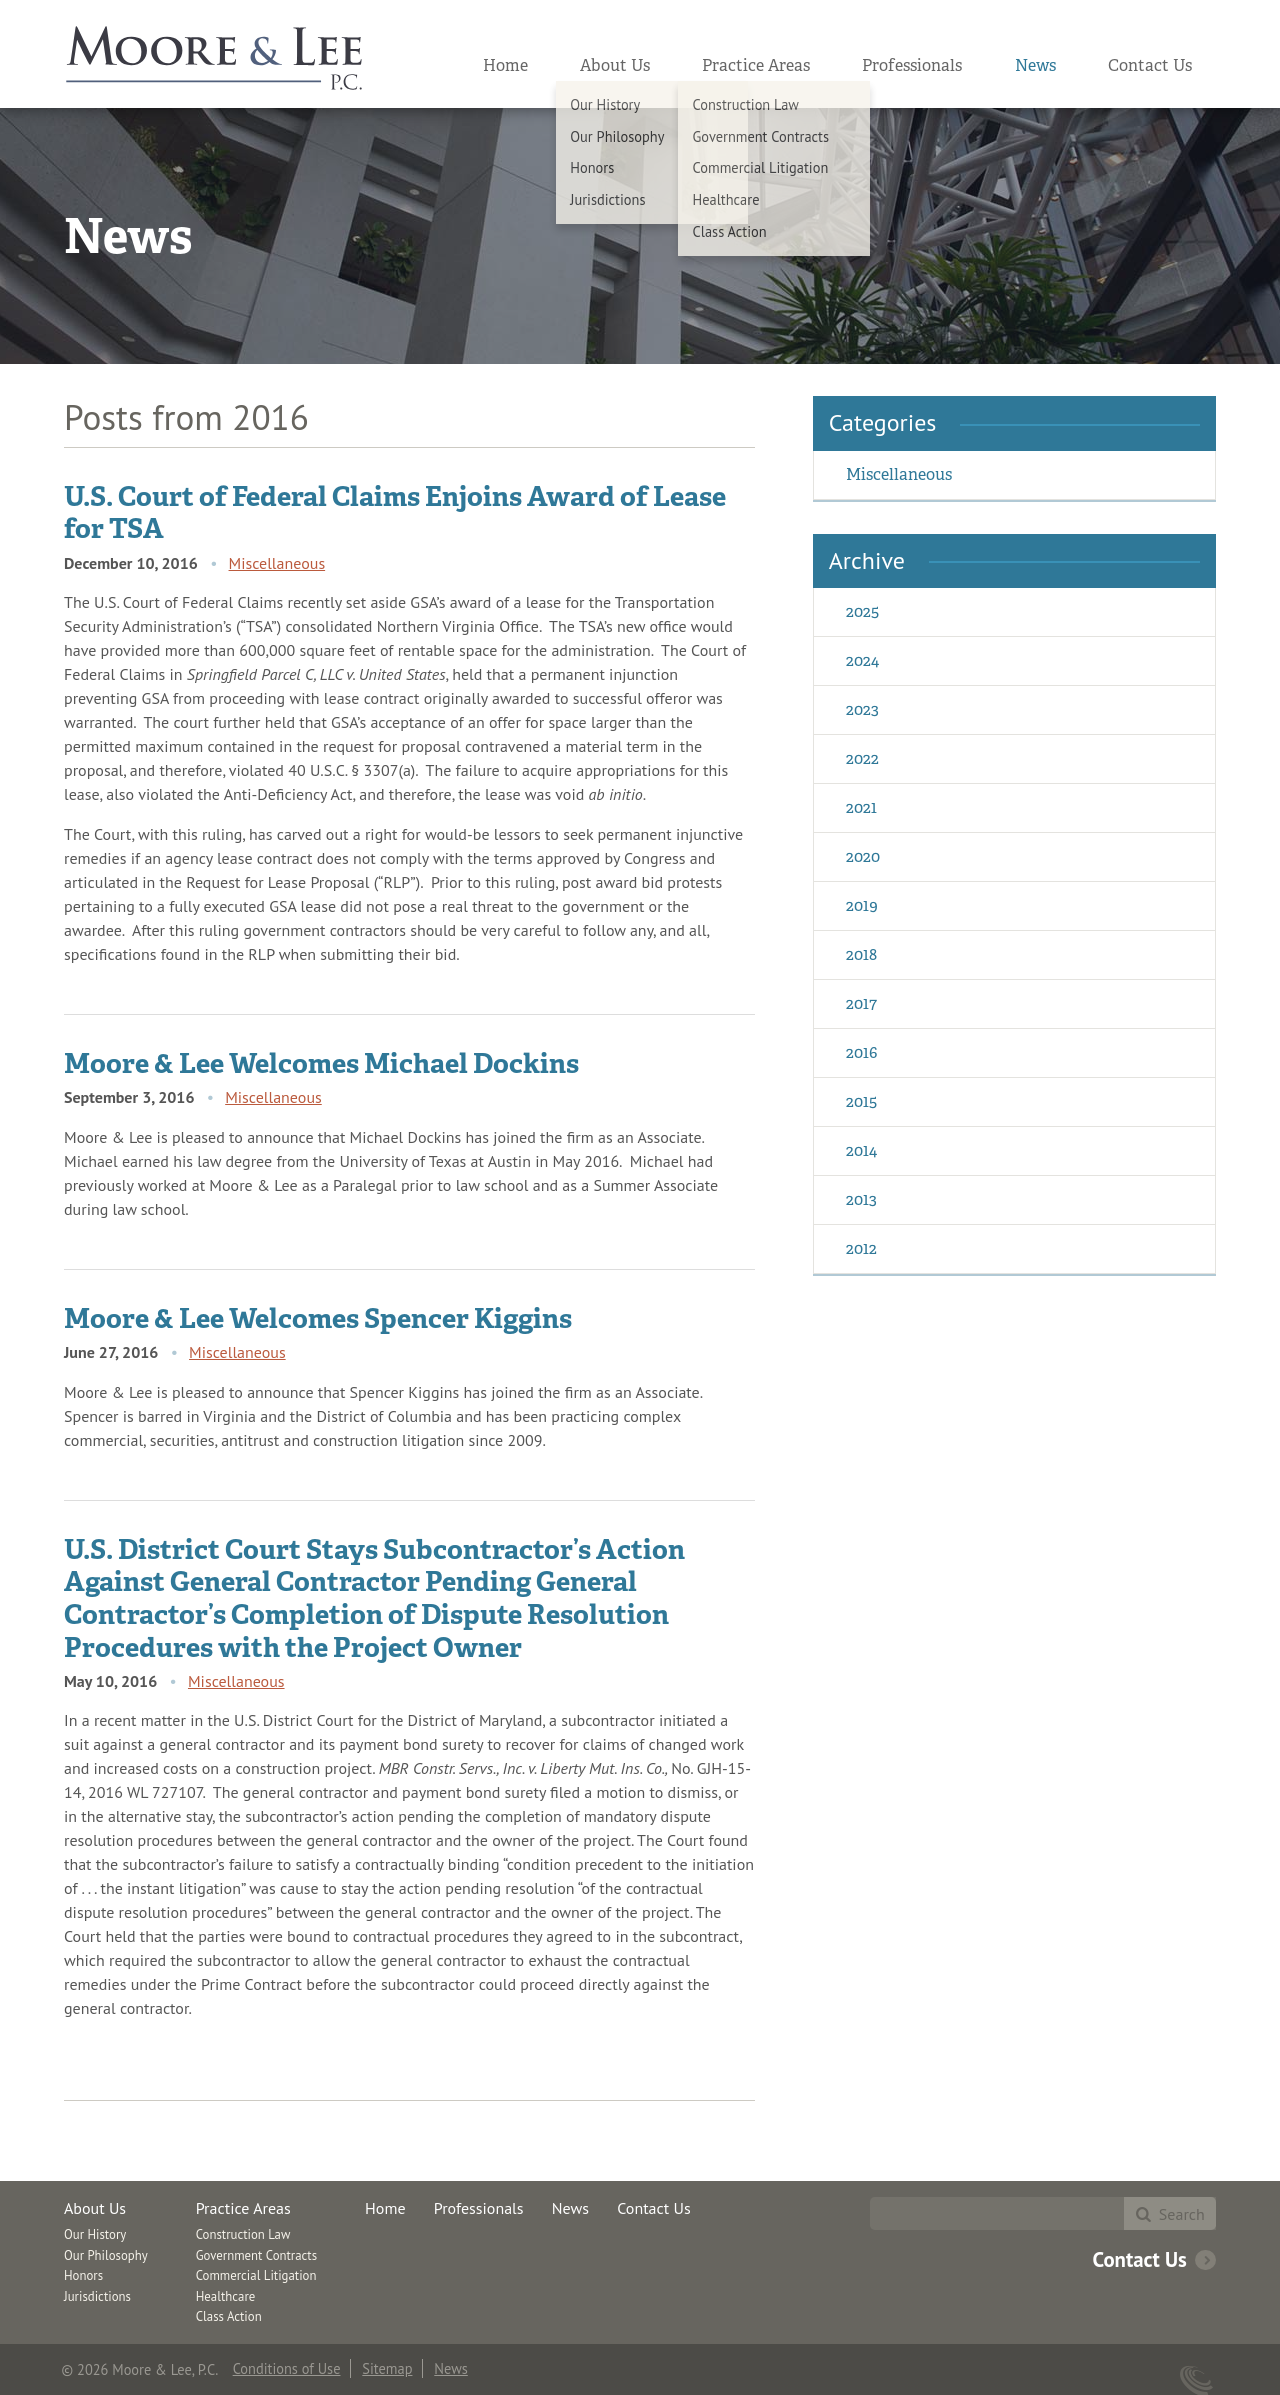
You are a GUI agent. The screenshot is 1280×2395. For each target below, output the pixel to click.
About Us (615, 65)
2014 (861, 1150)
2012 (861, 1248)
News (1035, 65)
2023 (862, 709)
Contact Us (1150, 65)
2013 (861, 1199)
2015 (861, 1101)
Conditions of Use (287, 2368)
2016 (861, 1052)
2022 (862, 758)
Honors (83, 2275)
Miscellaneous (277, 563)
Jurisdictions (97, 2296)
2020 (863, 856)
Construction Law (243, 2234)
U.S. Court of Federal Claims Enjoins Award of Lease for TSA (395, 512)
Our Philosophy (106, 2255)
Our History (95, 2234)
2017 (861, 1003)
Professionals (912, 65)
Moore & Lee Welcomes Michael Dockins (321, 1063)
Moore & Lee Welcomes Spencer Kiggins (318, 1318)
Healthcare (226, 2296)
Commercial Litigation (256, 2275)
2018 (861, 954)
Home (505, 65)
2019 (862, 905)
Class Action (229, 2316)
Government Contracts (256, 2255)
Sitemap (387, 2368)
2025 (862, 611)
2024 (862, 660)
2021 (861, 807)
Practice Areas (756, 65)
